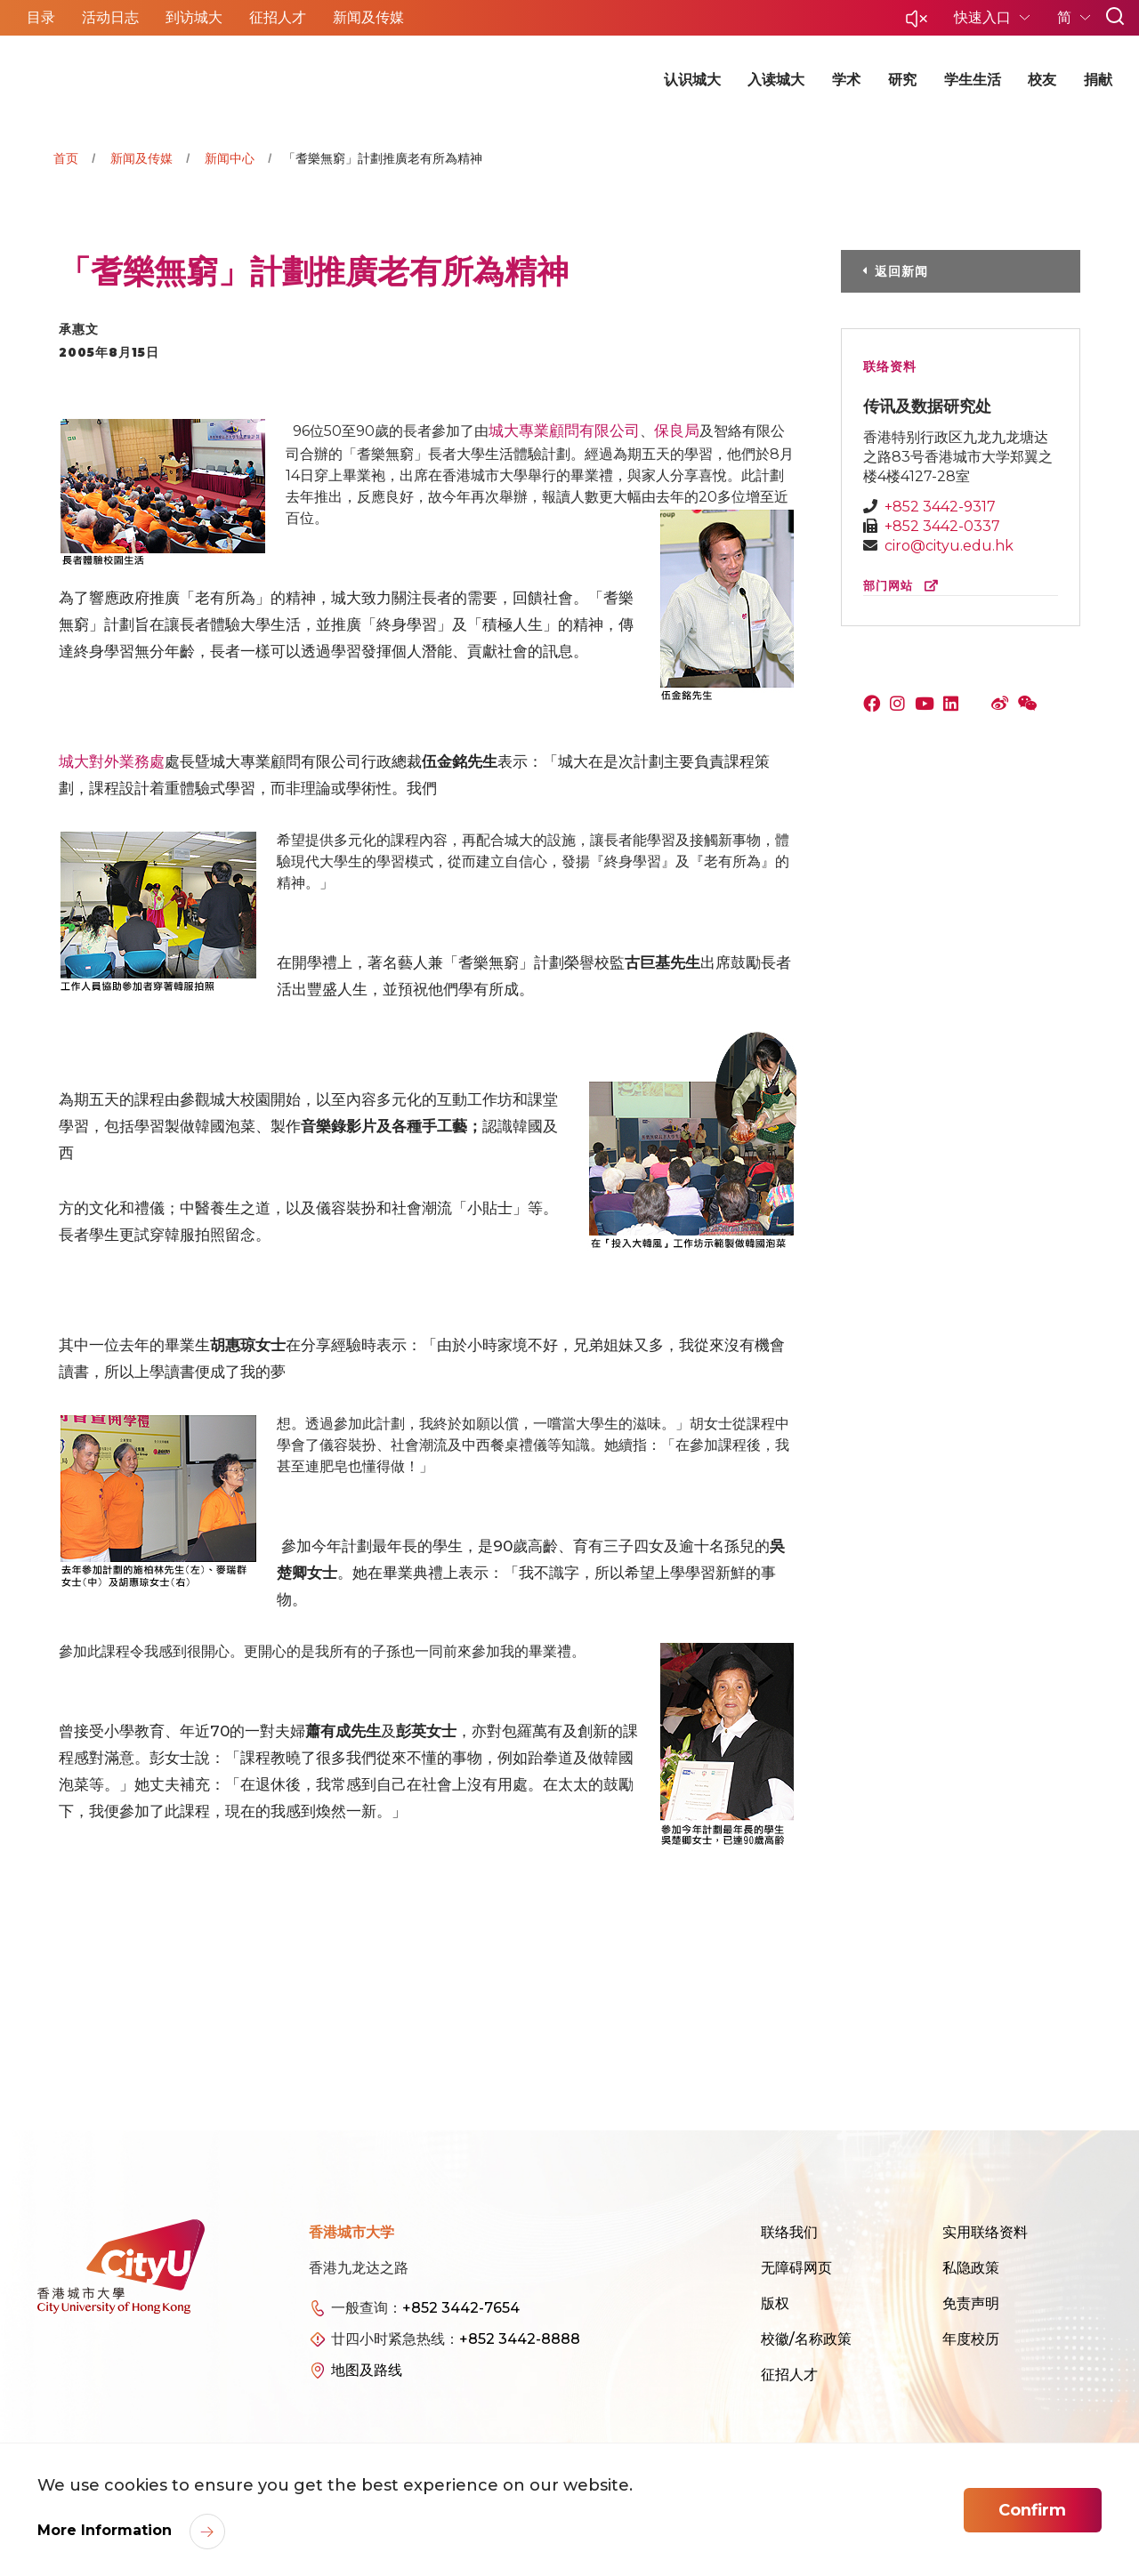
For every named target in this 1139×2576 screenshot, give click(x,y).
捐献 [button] (1098, 79)
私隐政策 (970, 2267)
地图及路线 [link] (366, 2370)
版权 (775, 2303)
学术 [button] (846, 79)
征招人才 (789, 2374)
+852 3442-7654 (461, 2307)
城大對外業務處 (112, 761)
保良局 (676, 430)
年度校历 (970, 2338)
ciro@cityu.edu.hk (949, 545)
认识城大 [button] (692, 79)
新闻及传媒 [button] (368, 17)
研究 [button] (902, 79)
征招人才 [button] (277, 17)
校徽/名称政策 (806, 2338)
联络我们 (789, 2232)
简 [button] (1066, 17)
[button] (917, 23)
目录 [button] (41, 17)
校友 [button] (1042, 79)
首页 (65, 158)
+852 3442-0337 (942, 526)
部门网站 (904, 585)
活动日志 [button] (110, 17)
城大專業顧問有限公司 (564, 430)
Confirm (1032, 2510)
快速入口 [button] (984, 17)
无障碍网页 (796, 2267)
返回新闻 (901, 271)
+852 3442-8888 (519, 2338)
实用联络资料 (985, 2232)
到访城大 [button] (194, 17)
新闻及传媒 (141, 158)
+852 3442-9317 (940, 506)
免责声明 (970, 2303)
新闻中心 (229, 158)
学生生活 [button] (972, 79)
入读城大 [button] (775, 79)
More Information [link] (106, 2530)
